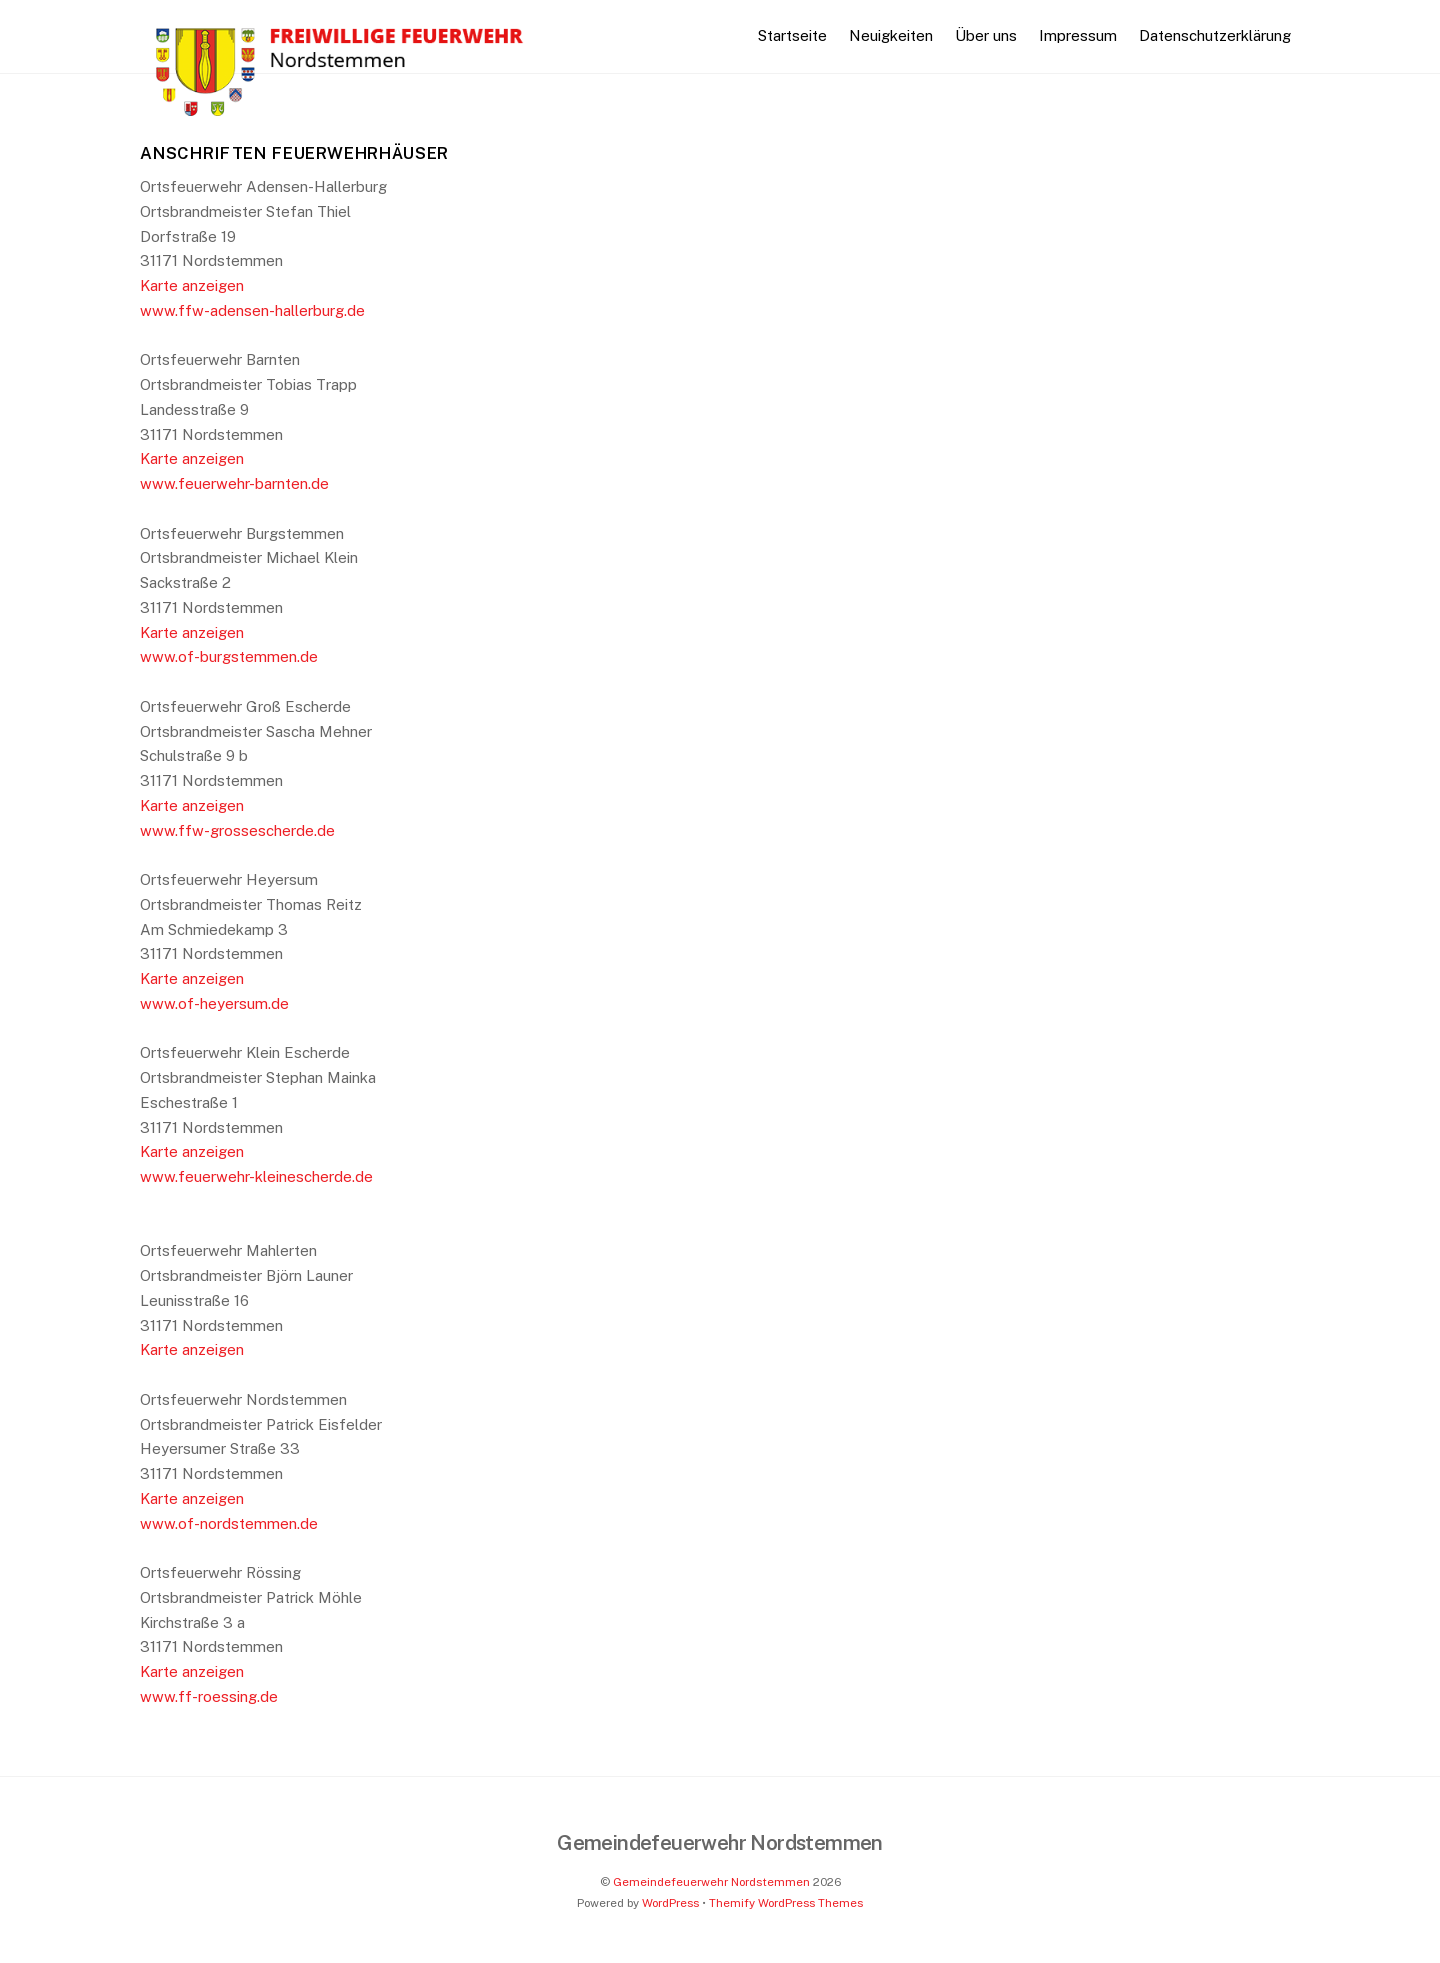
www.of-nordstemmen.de (229, 1523)
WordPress (670, 1903)
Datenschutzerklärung (1215, 35)
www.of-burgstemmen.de (229, 656)
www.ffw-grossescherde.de (237, 830)
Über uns (986, 35)
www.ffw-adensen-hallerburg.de (252, 310)
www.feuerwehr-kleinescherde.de (256, 1176)
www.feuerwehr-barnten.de (234, 483)
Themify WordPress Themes (786, 1903)
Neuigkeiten (891, 35)
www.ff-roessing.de (209, 1696)
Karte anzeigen (192, 285)
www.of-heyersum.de (214, 1003)
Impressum (1078, 35)
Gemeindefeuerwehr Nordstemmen (711, 1882)
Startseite (792, 35)
